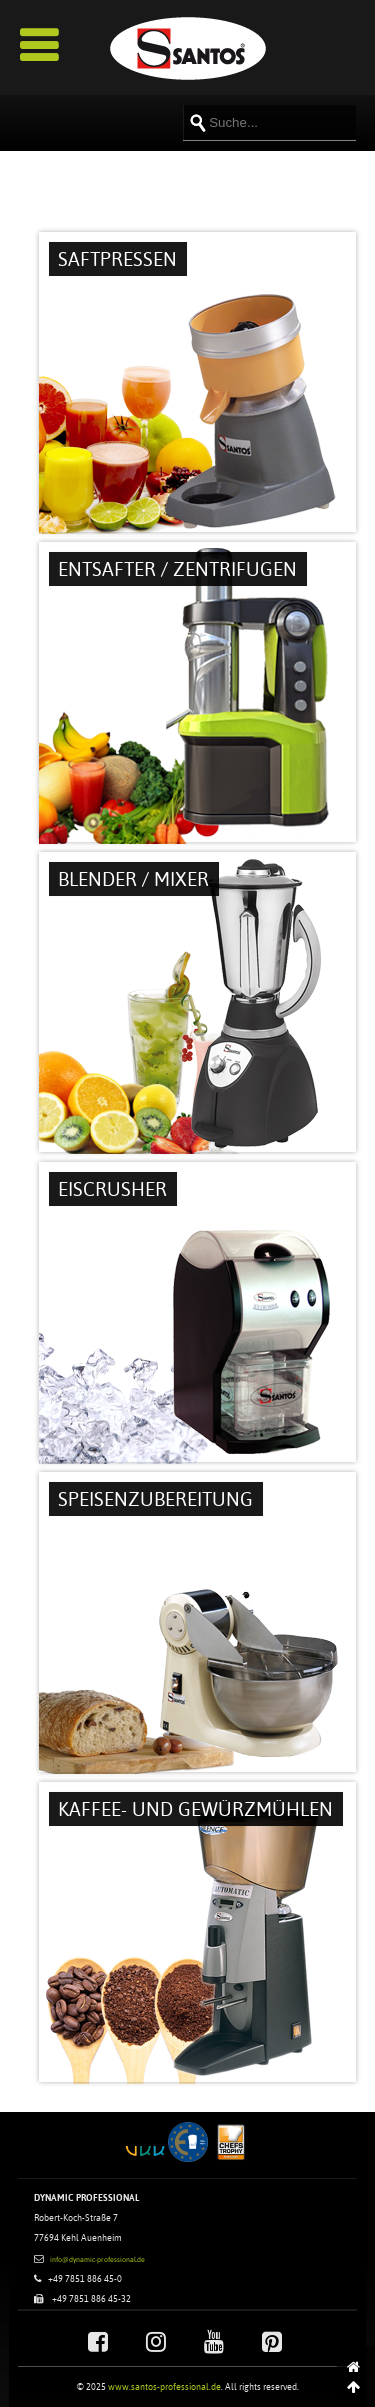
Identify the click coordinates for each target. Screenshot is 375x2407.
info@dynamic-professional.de (97, 2259)
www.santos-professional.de (164, 2386)
